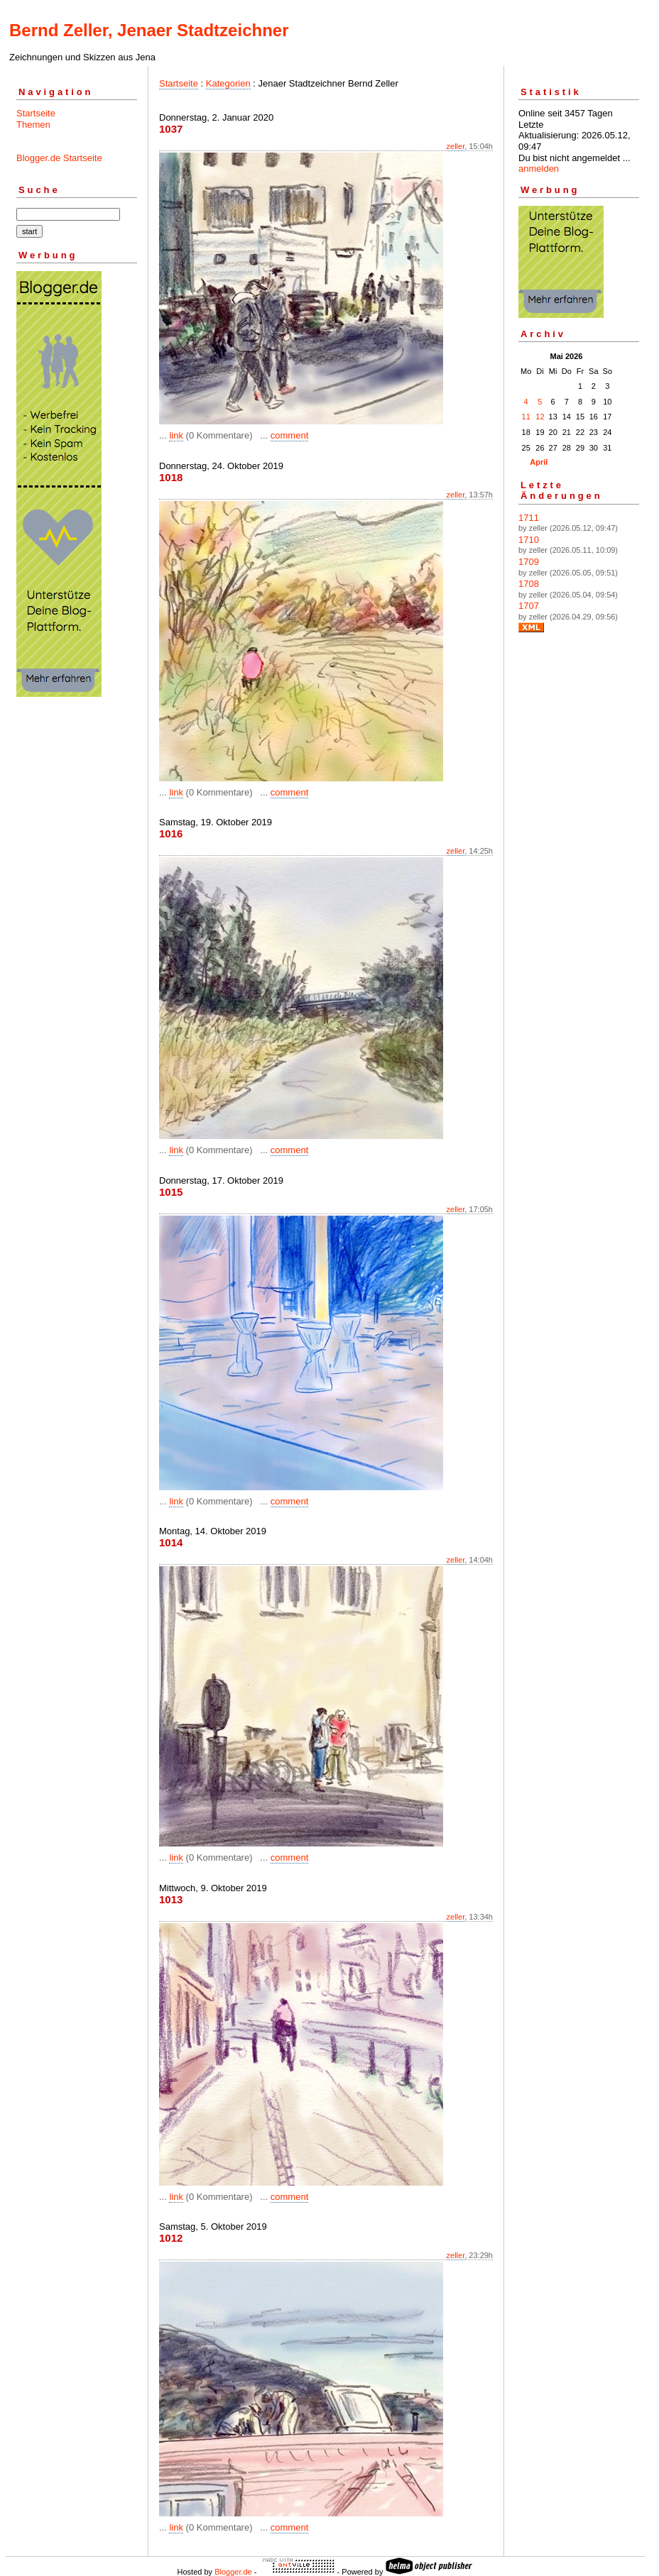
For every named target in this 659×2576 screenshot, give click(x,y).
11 (526, 416)
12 (539, 416)
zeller (456, 146)
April (539, 462)
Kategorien (228, 83)
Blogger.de (233, 2571)
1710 (528, 539)
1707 (528, 605)
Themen (33, 124)
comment (289, 435)
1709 (528, 561)
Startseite (35, 113)
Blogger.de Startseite (59, 158)
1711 (528, 517)
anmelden (538, 168)
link (176, 435)
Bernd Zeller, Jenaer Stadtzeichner (148, 30)
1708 (528, 583)
